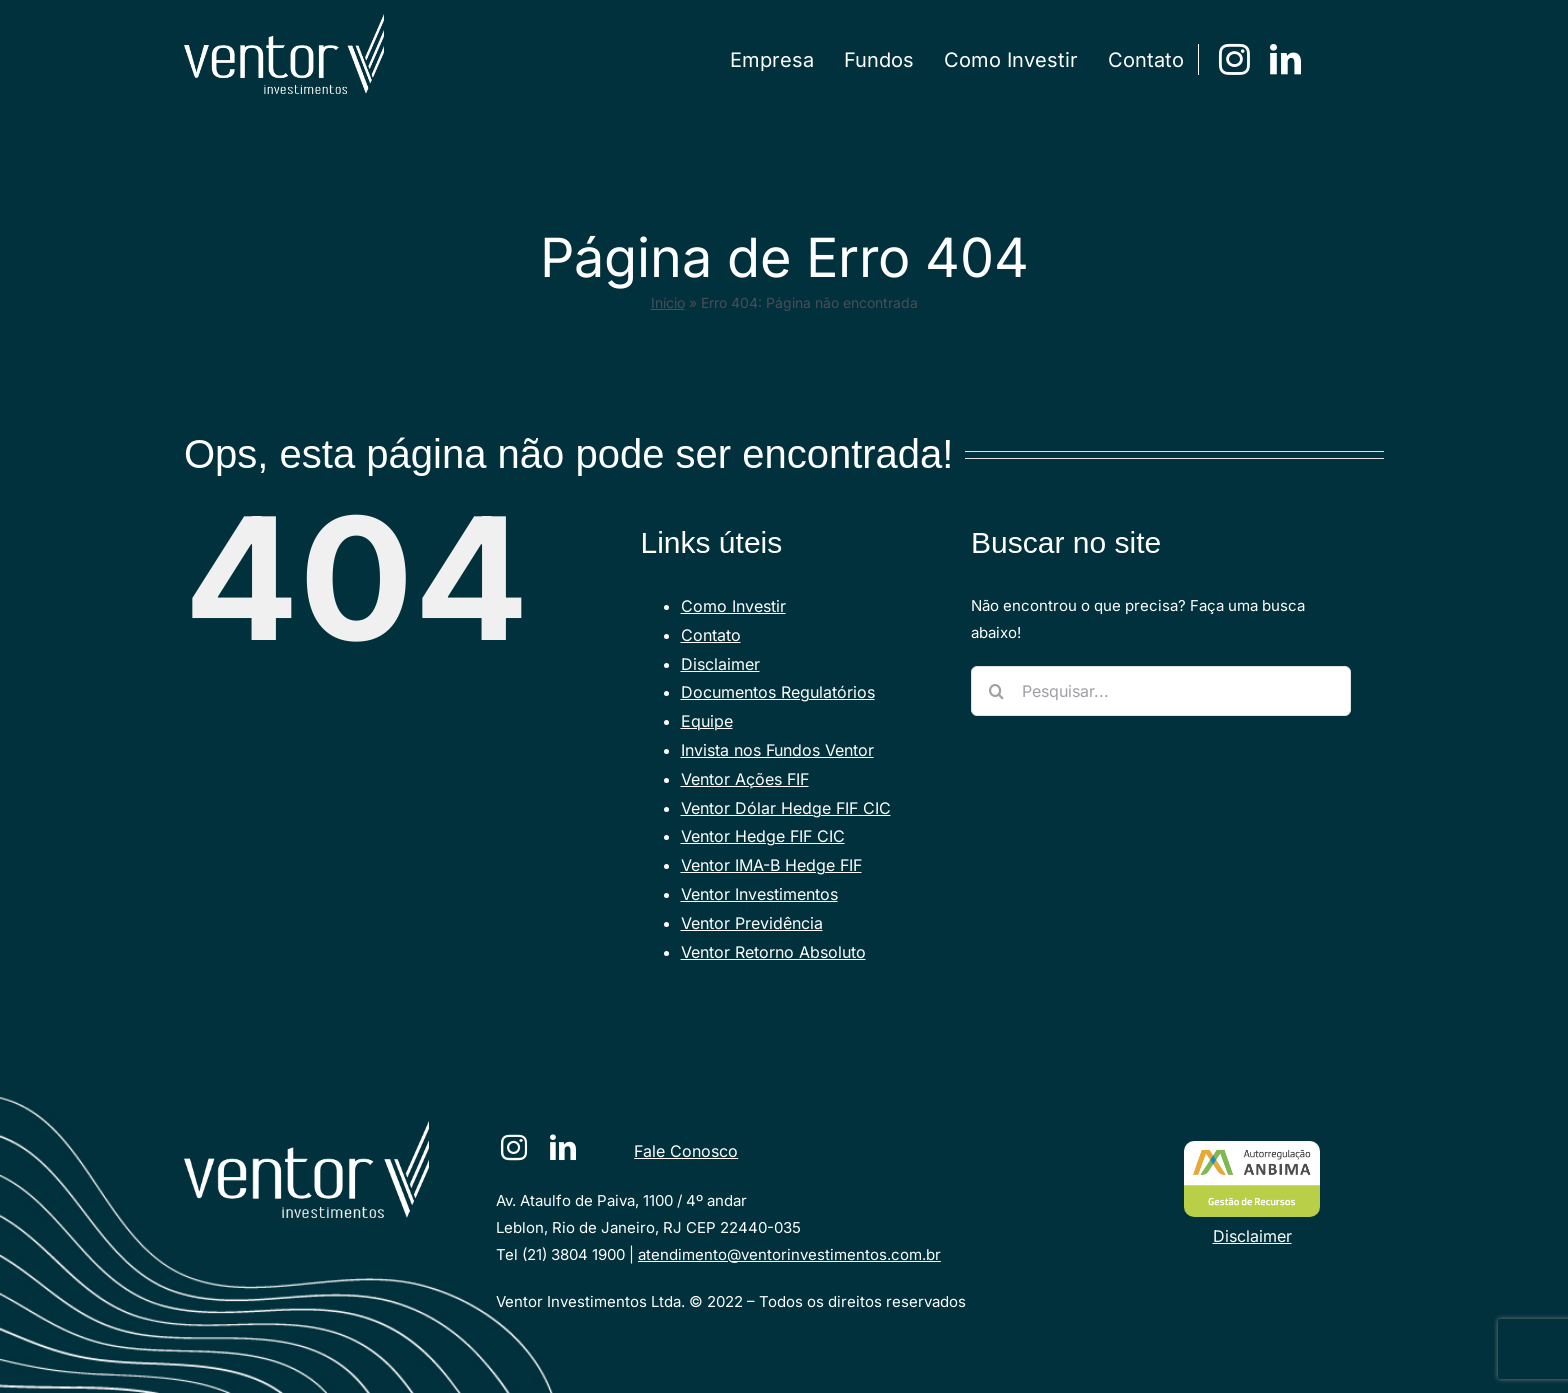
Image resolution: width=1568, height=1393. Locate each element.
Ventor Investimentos (759, 894)
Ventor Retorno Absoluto (773, 952)
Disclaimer (720, 664)
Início (668, 302)
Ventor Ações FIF (745, 779)
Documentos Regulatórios (778, 692)
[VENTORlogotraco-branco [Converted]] (306, 1128)
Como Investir (733, 606)
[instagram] (1234, 59)
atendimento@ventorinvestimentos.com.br (789, 1254)
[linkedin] (1285, 59)
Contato (711, 635)
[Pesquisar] (996, 691)
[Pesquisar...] (1161, 691)
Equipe (707, 721)
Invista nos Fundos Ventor (777, 750)
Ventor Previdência (752, 923)
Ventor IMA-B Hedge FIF (771, 865)
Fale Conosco (686, 1151)
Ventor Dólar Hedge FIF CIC (786, 808)
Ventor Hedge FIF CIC (763, 836)
